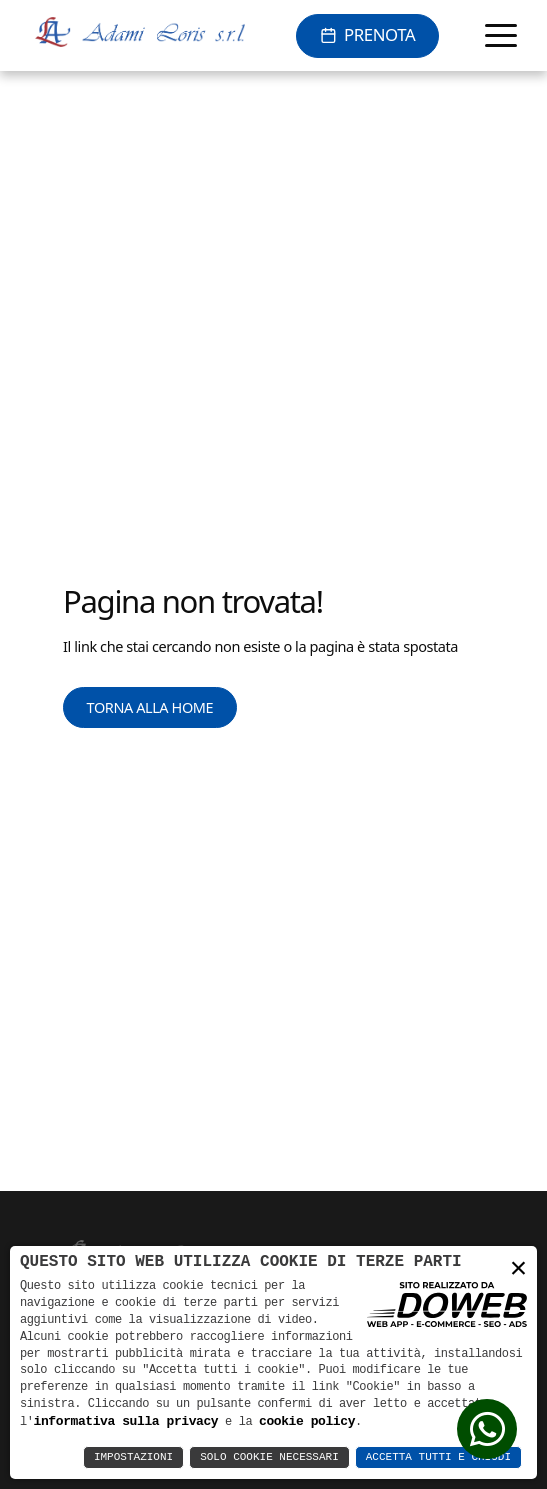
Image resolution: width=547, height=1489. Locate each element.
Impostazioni (133, 1457)
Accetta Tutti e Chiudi (438, 1457)
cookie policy (307, 1421)
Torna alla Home (150, 707)
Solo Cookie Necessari (269, 1457)
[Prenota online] (367, 36)
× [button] (518, 1267)
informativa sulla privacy (126, 1421)
